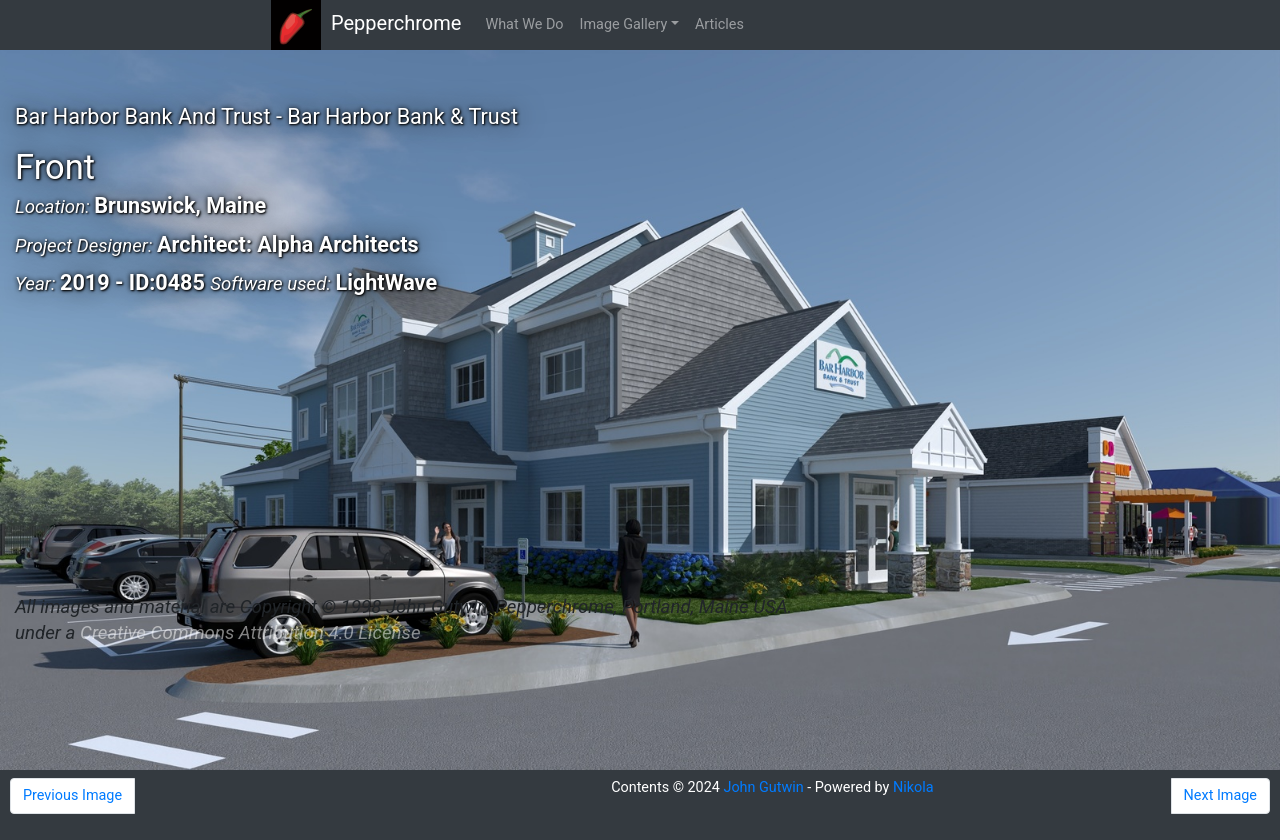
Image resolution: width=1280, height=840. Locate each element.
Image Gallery (624, 24)
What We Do (524, 24)
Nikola (913, 787)
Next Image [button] (1220, 795)
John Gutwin (763, 787)
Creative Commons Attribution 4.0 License (250, 633)
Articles (719, 24)
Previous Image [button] (72, 795)
